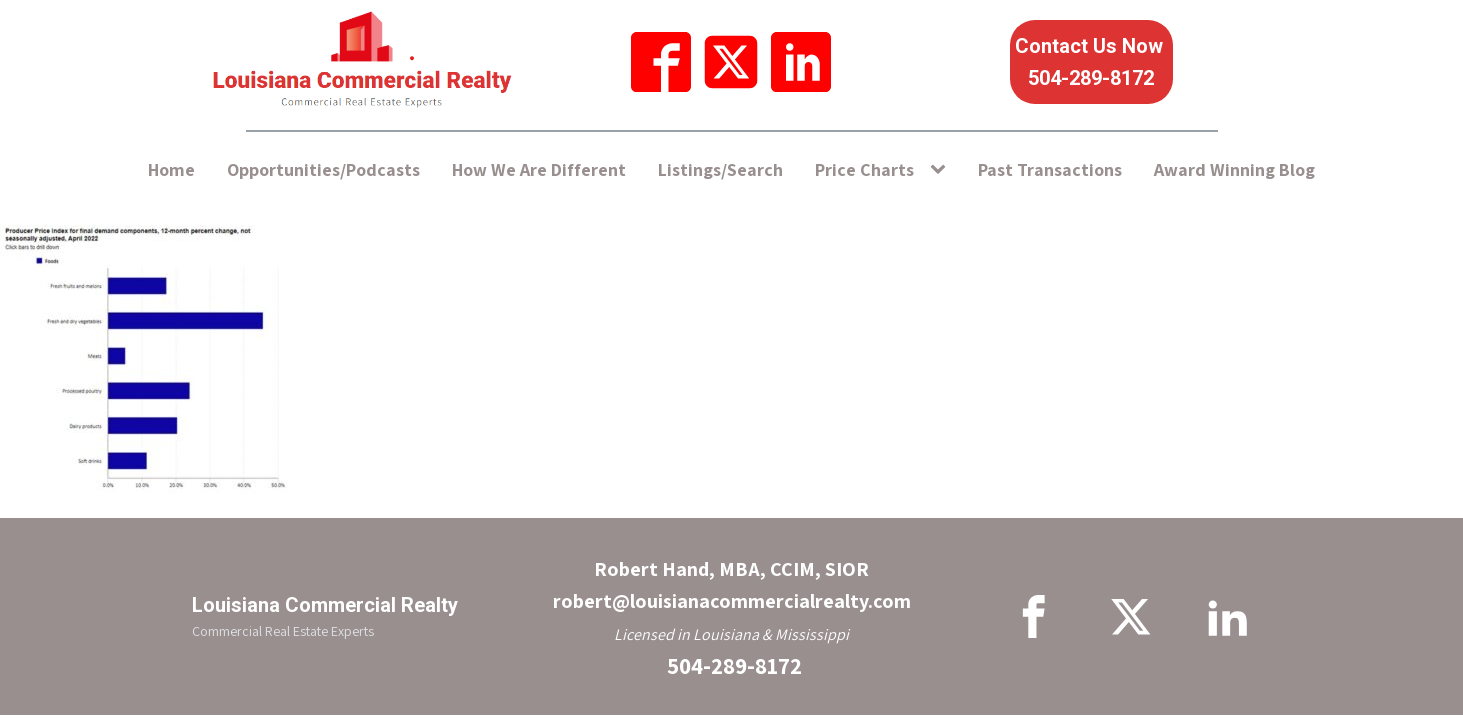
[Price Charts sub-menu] (942, 170)
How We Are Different (539, 169)
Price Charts (864, 169)
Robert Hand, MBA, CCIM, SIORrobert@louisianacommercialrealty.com (732, 585)
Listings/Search (720, 169)
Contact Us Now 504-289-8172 (1091, 62)
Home (171, 169)
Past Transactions (1050, 169)
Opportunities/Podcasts (323, 169)
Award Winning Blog (1234, 169)
